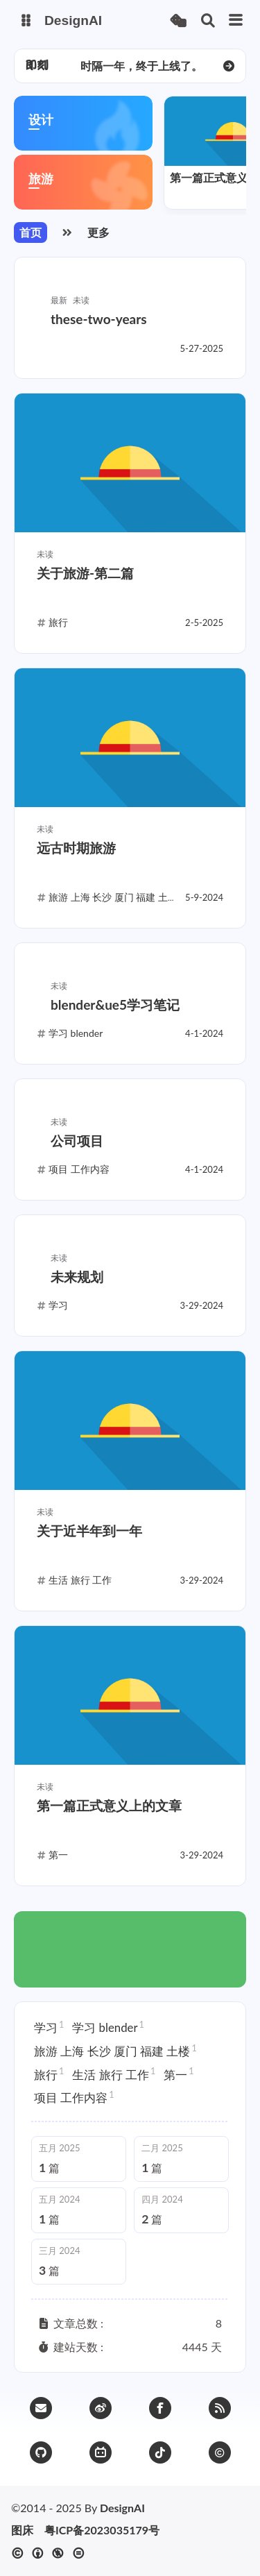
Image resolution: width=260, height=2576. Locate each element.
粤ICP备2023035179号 (101, 2530)
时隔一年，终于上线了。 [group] (141, 65)
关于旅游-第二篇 (85, 573)
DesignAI (122, 2507)
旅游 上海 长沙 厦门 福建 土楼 (115, 2050)
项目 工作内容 (74, 2097)
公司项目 (77, 1141)
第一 (178, 2073)
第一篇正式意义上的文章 (109, 1805)
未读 (81, 300)
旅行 (49, 2073)
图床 (22, 2530)
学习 (49, 2027)
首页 (30, 232)
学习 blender (108, 2027)
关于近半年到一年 (89, 1531)
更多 (98, 232)
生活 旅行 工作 (113, 2073)
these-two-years (99, 319)
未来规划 (77, 1277)
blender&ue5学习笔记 (115, 1004)
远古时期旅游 (76, 848)
